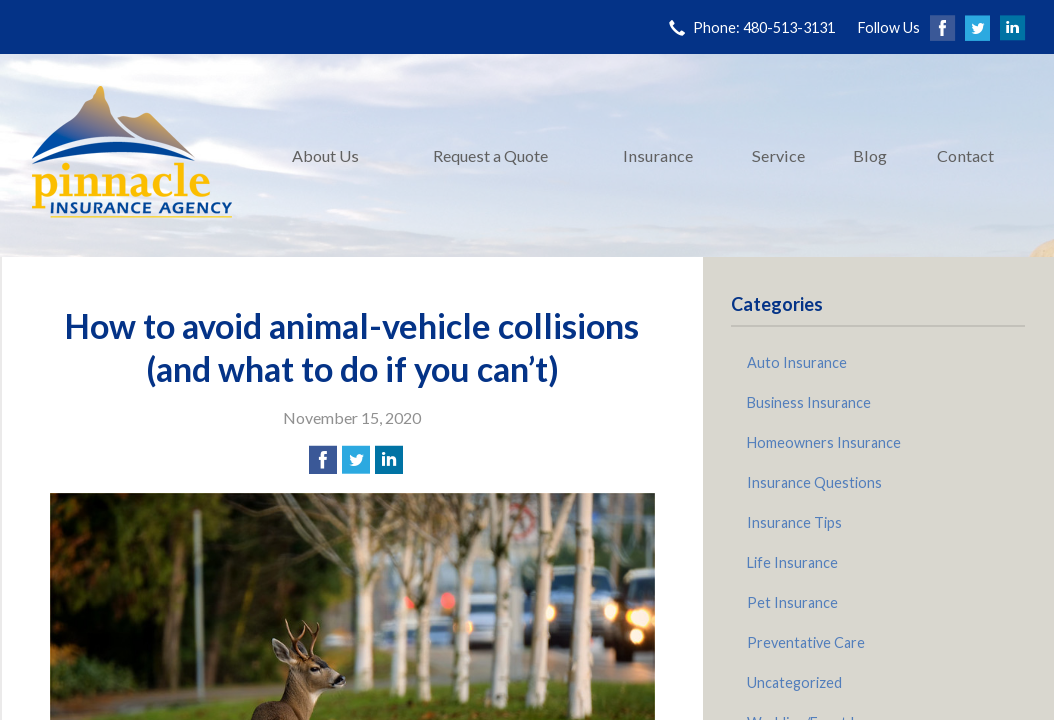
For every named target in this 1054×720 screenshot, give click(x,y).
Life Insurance (792, 562)
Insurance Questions (814, 482)
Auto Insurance (797, 362)
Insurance (658, 155)
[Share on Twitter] (356, 460)
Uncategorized (794, 682)
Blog (870, 155)
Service (778, 155)
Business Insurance (809, 402)
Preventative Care (806, 642)
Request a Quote (490, 155)
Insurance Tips (794, 522)
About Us (325, 155)
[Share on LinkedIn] (389, 460)
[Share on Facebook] (323, 460)
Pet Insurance (792, 602)
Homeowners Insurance (824, 442)
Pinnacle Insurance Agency (132, 155)
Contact (965, 155)
